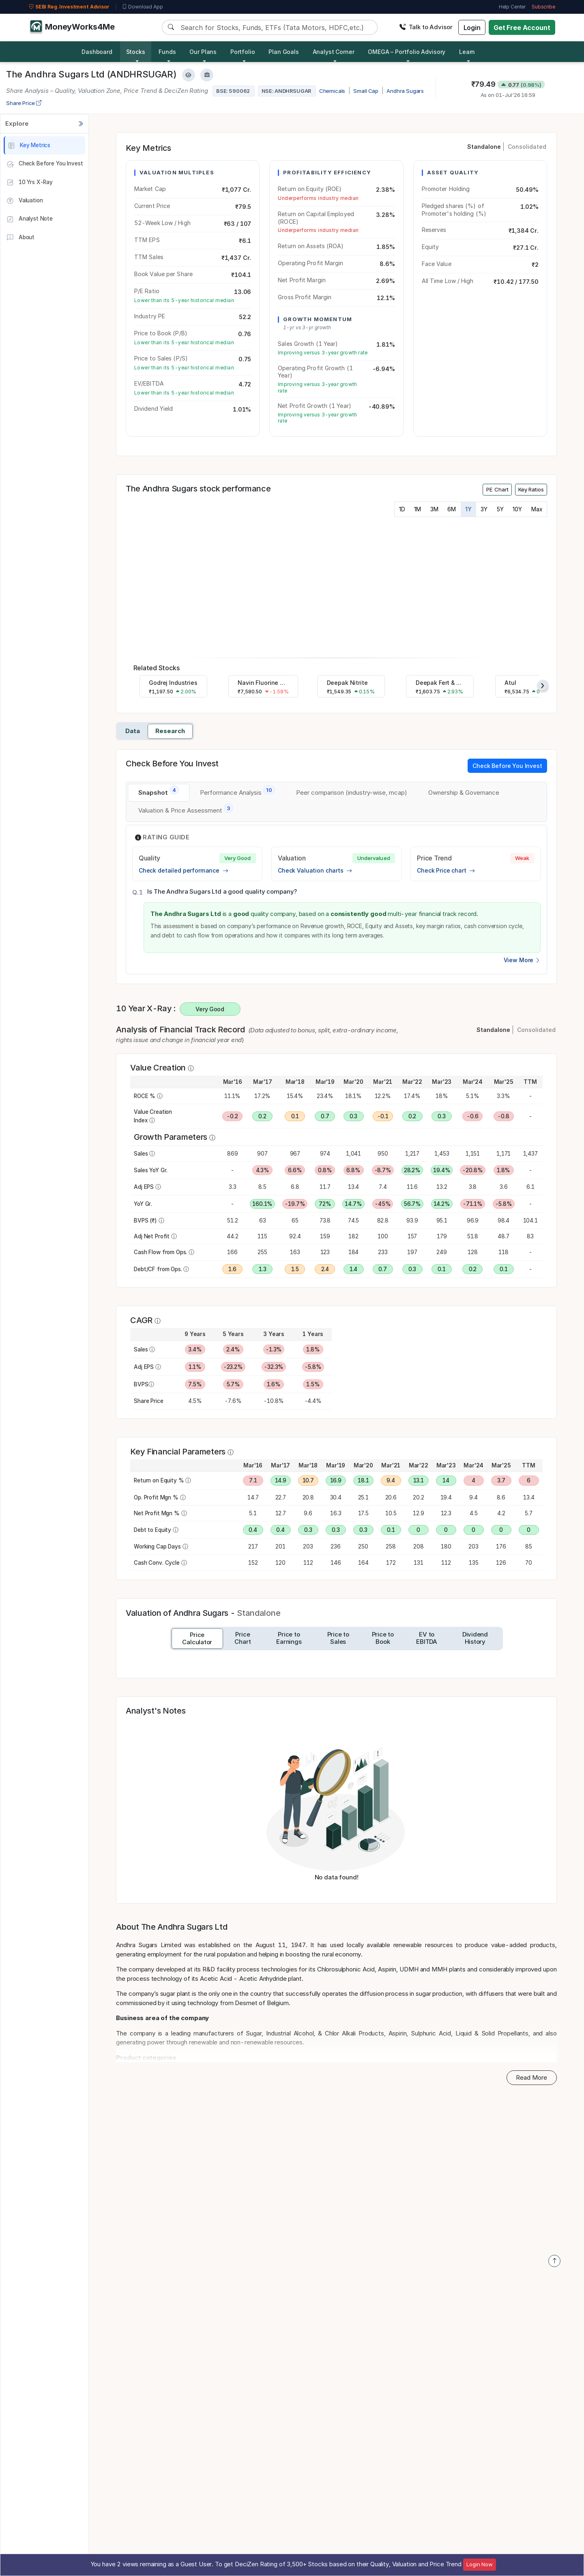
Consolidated (527, 146)
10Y (517, 509)
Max (536, 509)
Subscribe (543, 7)
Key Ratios (531, 489)
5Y (500, 509)
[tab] (158, 793)
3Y (484, 509)
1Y (468, 509)
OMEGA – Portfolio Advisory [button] (406, 51)
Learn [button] (467, 51)
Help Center (512, 7)
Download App (142, 7)
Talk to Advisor (425, 27)
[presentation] (542, 685)
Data (132, 731)
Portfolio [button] (242, 51)
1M (417, 509)
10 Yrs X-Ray (29, 182)
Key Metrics (29, 146)
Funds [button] (167, 51)
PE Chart (497, 489)
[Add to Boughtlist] (206, 75)
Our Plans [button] (203, 51)
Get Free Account (522, 28)
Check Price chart (446, 870)
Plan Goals (283, 51)
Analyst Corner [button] (333, 51)
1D (402, 509)
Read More (531, 2077)
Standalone (484, 146)
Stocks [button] (135, 51)
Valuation (24, 201)
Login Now (479, 2564)
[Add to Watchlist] (188, 75)
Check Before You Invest (44, 164)
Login (472, 28)
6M (451, 509)
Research (170, 731)
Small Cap (365, 91)
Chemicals (332, 91)
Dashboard (97, 51)
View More (522, 960)
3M (434, 509)
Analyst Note (29, 219)
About (20, 238)
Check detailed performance (183, 870)
